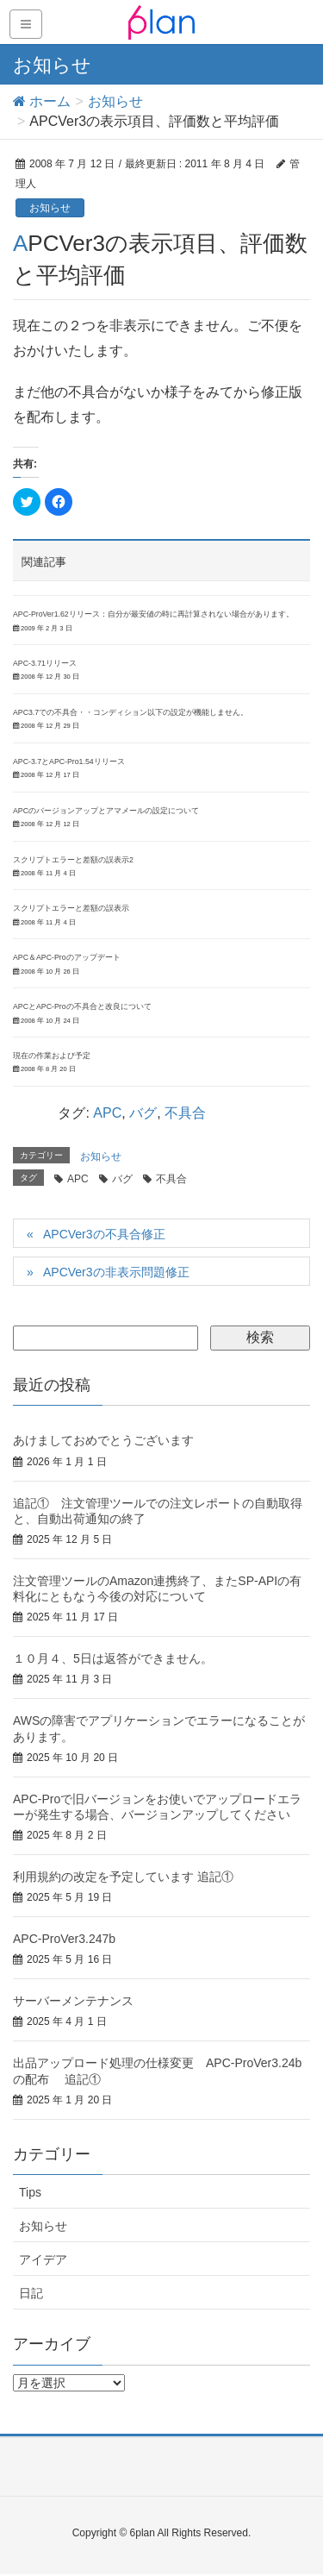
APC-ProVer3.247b (64, 1939)
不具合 (185, 1113)
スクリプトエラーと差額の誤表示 (71, 908)
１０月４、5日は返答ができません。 (113, 1658)
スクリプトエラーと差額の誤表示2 (73, 860)
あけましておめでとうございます (103, 1440)
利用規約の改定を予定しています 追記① (123, 1876)
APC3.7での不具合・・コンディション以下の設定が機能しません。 (130, 712)
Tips (30, 2192)
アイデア (43, 2259)
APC (107, 1113)
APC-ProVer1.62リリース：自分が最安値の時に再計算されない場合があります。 (153, 614)
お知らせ (50, 208)
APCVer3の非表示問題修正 (116, 1272)
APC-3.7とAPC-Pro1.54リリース (69, 761)
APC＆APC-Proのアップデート (67, 957)
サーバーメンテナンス (73, 2001)
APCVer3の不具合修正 (104, 1234)
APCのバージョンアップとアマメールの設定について (106, 810)
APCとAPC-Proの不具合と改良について (82, 1006)
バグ (143, 1113)
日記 (31, 2293)
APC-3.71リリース (45, 663)
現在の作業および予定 (51, 1055)
